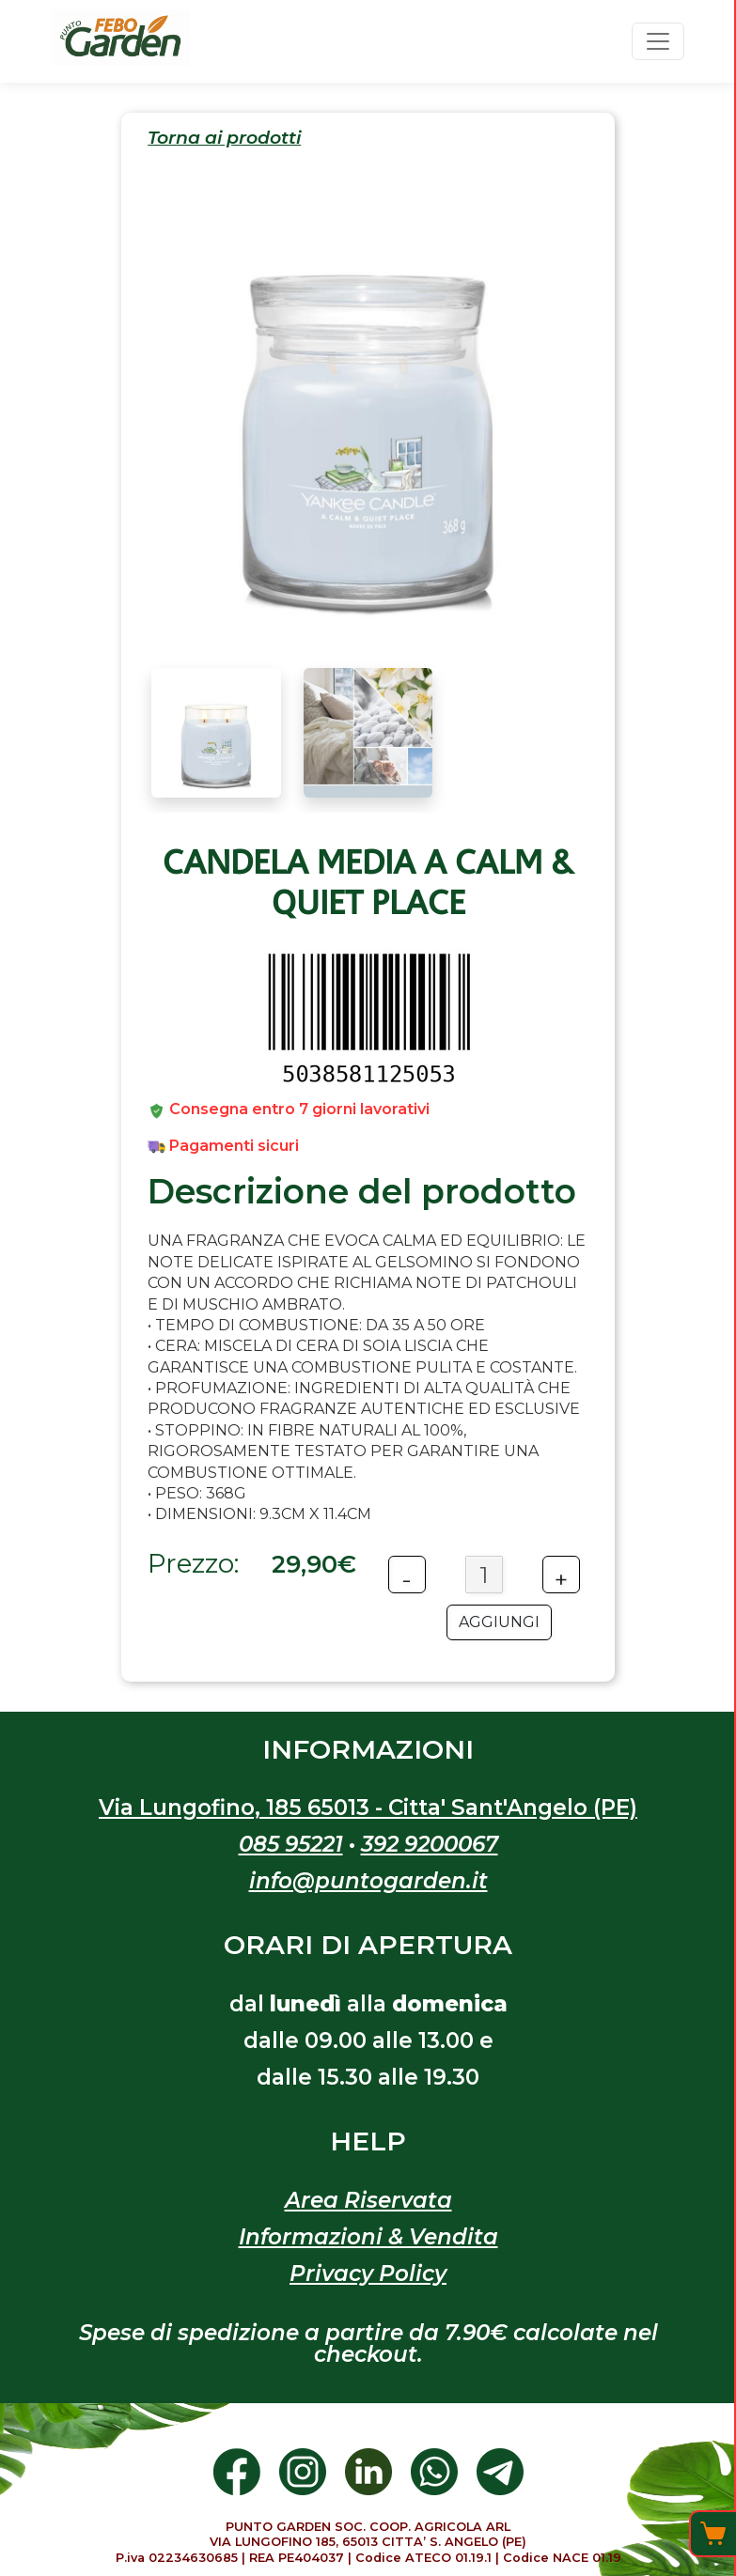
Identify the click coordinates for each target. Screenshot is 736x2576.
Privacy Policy (368, 2273)
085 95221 (291, 1844)
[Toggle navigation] (658, 41)
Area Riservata (368, 2200)
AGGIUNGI (499, 1622)
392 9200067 (429, 1844)
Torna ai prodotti (224, 138)
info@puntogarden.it (368, 1881)
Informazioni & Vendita (368, 2237)
